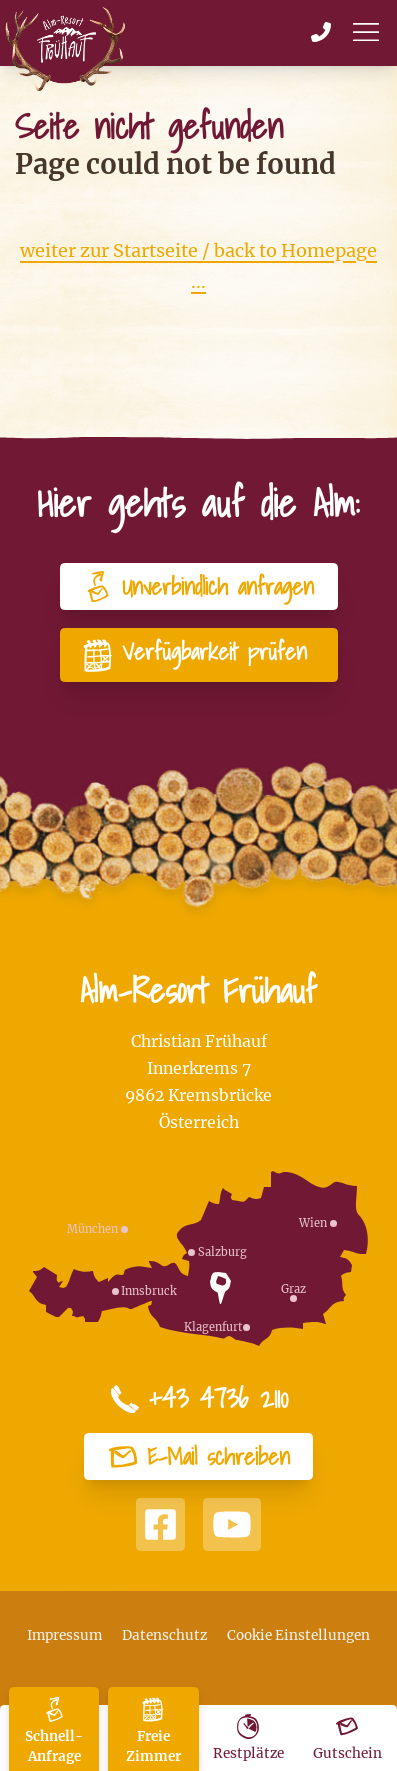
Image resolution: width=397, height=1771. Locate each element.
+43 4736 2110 (199, 1399)
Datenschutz (164, 1635)
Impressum (64, 1635)
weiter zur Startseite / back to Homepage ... (198, 266)
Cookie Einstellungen (298, 1635)
